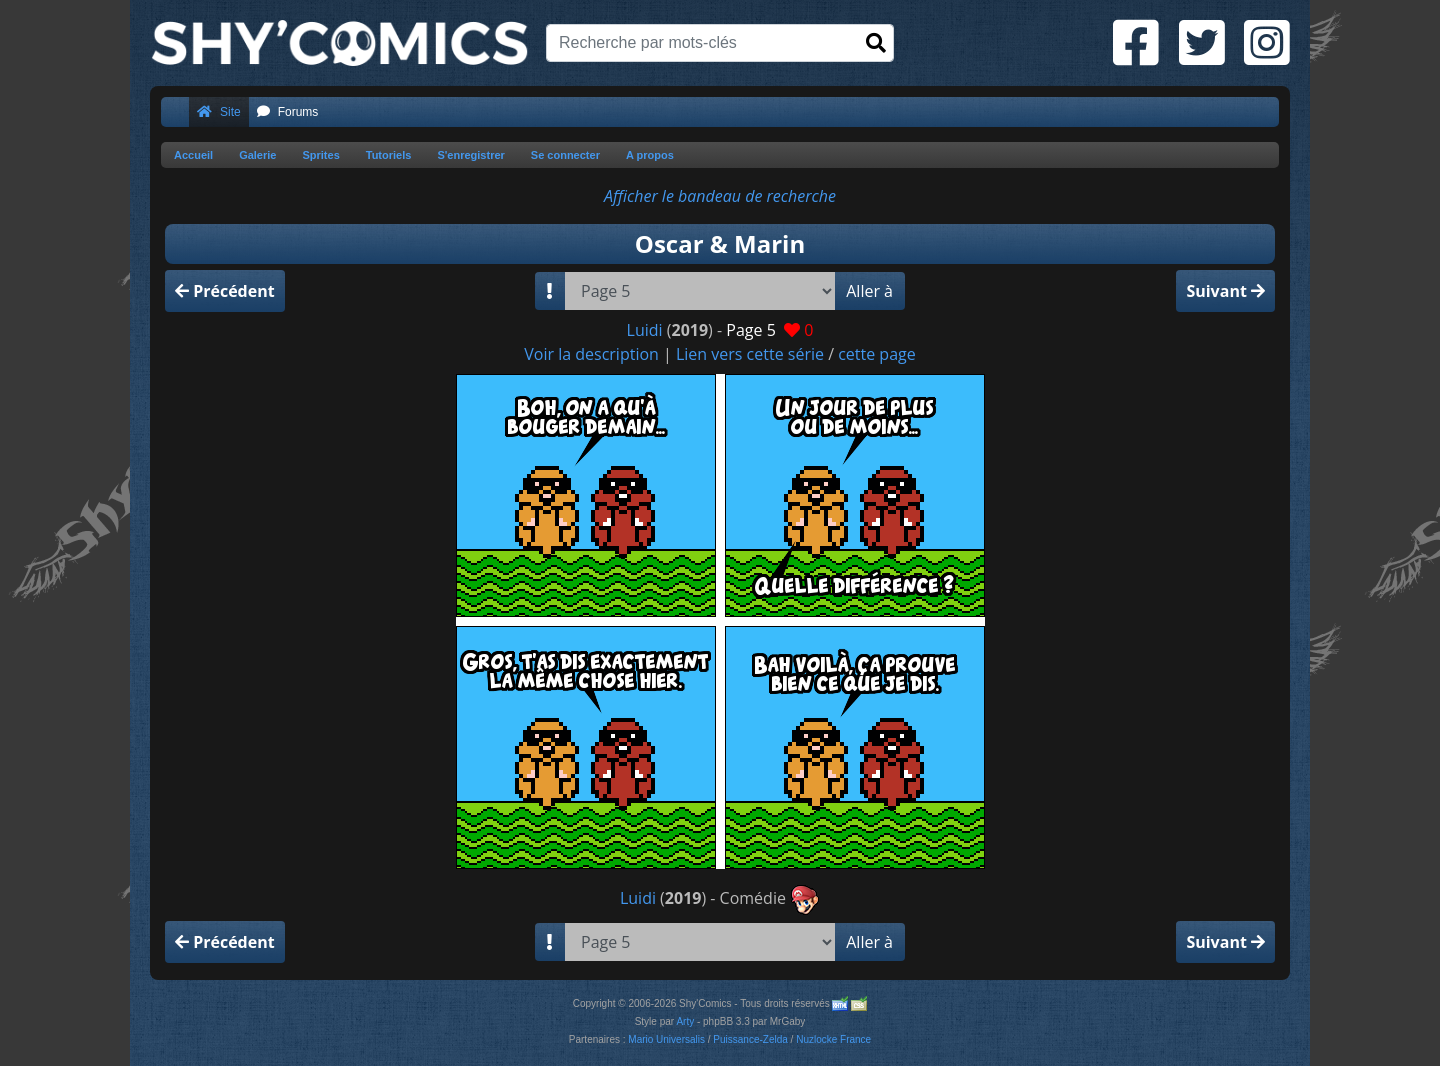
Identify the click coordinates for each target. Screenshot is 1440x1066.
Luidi (645, 330)
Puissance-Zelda (750, 1039)
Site (219, 112)
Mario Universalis (666, 1039)
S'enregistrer (470, 155)
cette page (877, 354)
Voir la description (591, 354)
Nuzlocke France (833, 1039)
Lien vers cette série (750, 354)
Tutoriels (389, 155)
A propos (650, 155)
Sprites (320, 155)
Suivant (1225, 291)
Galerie (257, 155)
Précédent (225, 291)
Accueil (193, 155)
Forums (288, 112)
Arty (685, 1021)
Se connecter (565, 155)
